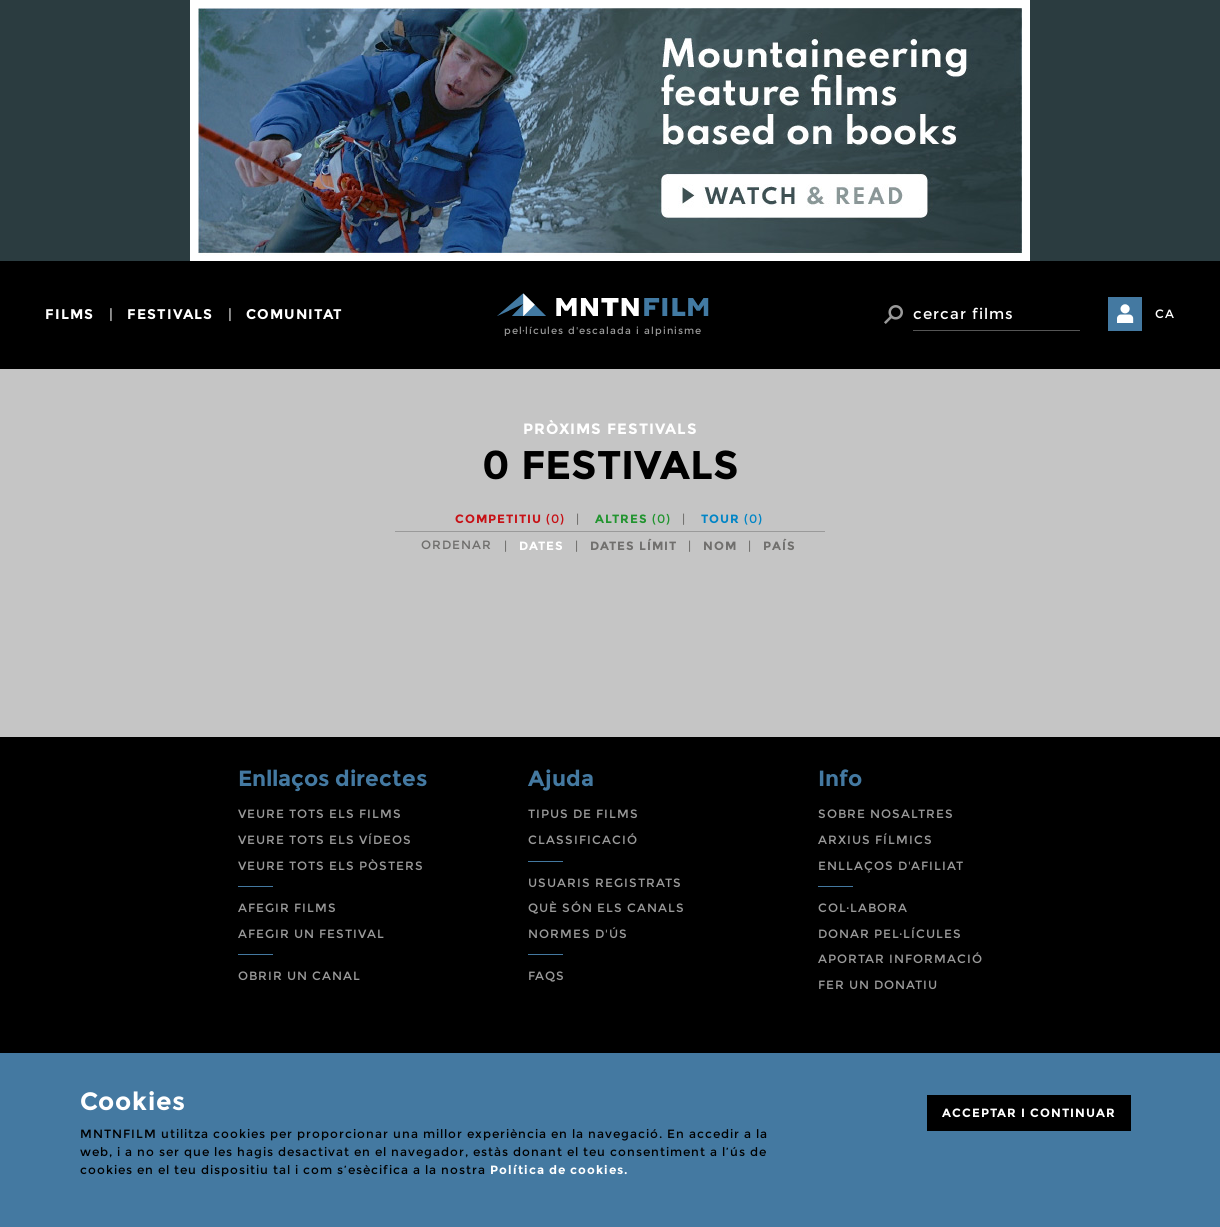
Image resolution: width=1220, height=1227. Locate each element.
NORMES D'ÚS (578, 933)
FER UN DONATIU (878, 984)
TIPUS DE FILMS (583, 813)
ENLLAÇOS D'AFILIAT (891, 865)
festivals (170, 314)
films (69, 314)
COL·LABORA (863, 907)
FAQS (546, 975)
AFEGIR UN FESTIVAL (311, 933)
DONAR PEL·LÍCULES (890, 933)
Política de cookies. (559, 1169)
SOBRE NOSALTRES (886, 813)
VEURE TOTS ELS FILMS (320, 813)
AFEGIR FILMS (287, 907)
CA (1165, 313)
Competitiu (510, 518)
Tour (732, 518)
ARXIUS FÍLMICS (875, 839)
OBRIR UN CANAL (299, 975)
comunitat (294, 314)
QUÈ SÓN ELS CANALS (606, 907)
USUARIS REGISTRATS (605, 882)
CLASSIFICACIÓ (583, 839)
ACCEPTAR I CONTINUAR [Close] (1029, 1112)
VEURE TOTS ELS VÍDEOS (325, 839)
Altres (633, 518)
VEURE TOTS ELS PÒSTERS (331, 865)
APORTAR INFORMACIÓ (900, 958)
